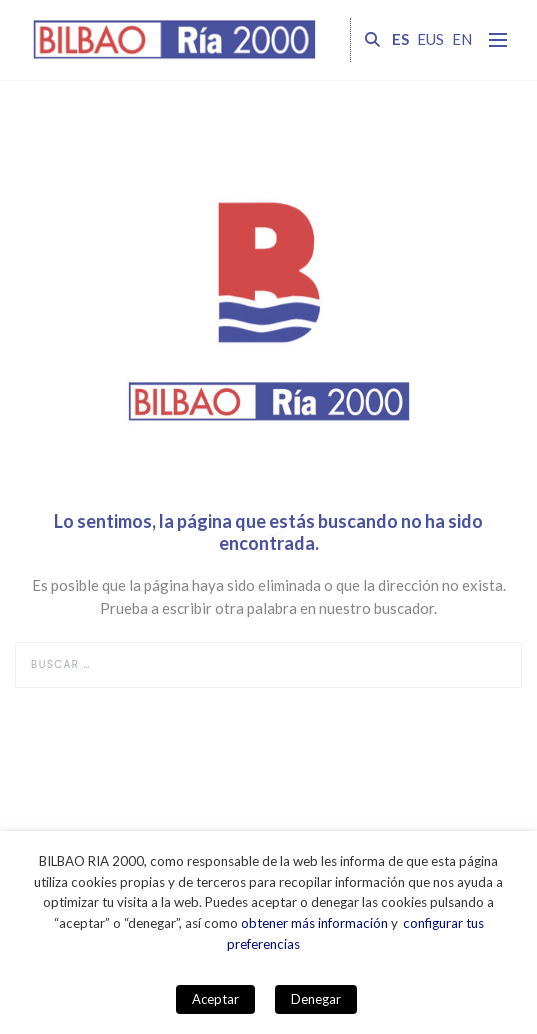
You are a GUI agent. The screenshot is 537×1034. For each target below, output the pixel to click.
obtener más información (314, 923)
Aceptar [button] (215, 999)
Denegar (316, 999)
